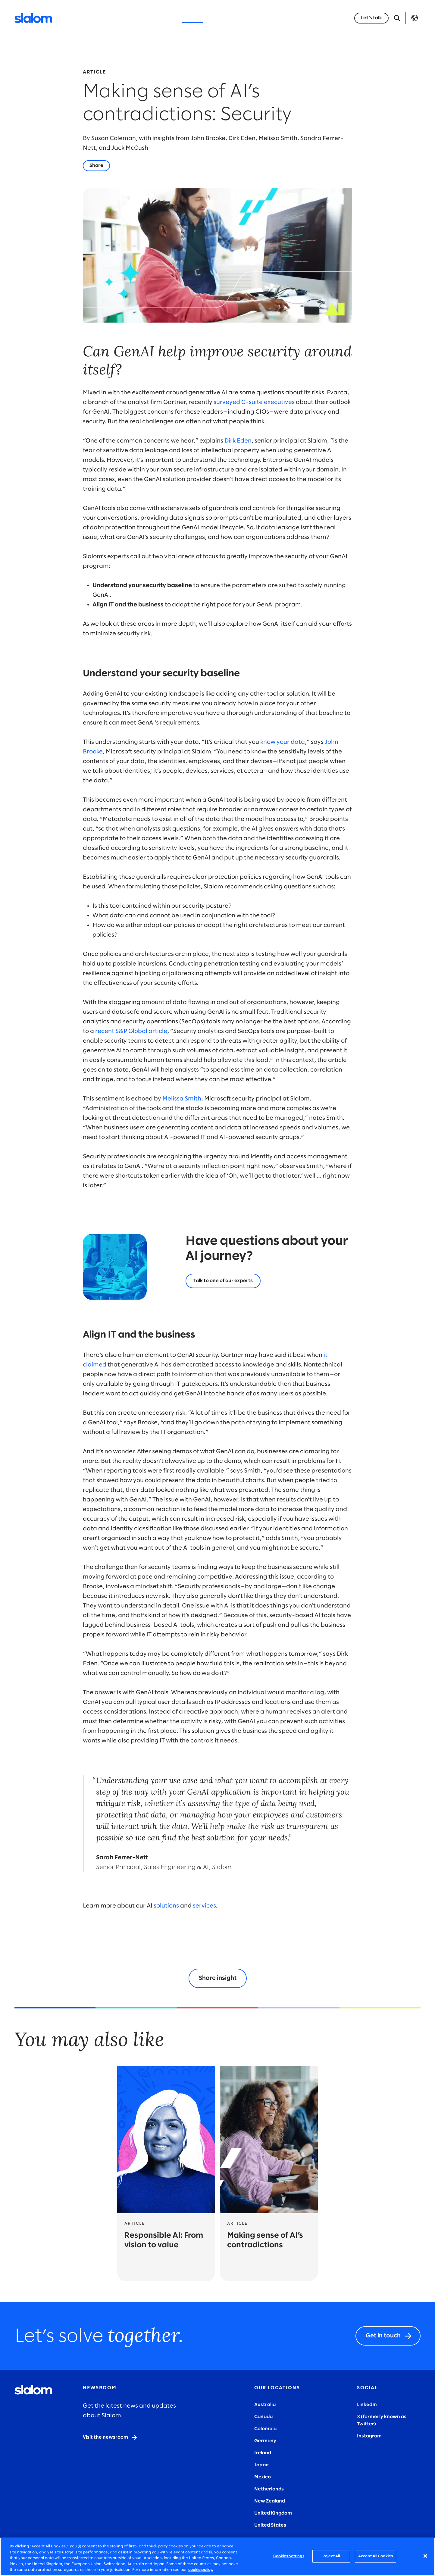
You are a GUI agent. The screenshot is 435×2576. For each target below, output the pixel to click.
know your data (282, 742)
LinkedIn (367, 2404)
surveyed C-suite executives (254, 402)
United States (270, 2525)
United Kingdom (273, 2513)
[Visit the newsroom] (110, 2437)
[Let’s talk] (371, 18)
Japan (261, 2465)
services (204, 1906)
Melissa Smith (181, 1099)
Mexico (262, 2477)
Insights (192, 17)
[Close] (425, 2556)
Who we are (255, 17)
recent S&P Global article (131, 1031)
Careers (291, 17)
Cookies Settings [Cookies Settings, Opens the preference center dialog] (288, 2556)
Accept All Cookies (375, 2556)
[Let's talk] (223, 1281)
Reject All (331, 2556)
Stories (222, 17)
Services (125, 17)
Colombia (265, 2429)
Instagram (369, 2436)
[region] (217, 2556)
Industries (159, 17)
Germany (265, 2441)
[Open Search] (397, 18)
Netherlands (269, 2489)
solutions (166, 1906)
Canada (263, 2417)
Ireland (262, 2453)
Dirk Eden (238, 441)
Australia (265, 2404)
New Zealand (269, 2501)
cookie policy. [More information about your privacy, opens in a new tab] (200, 2570)
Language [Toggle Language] (414, 18)
